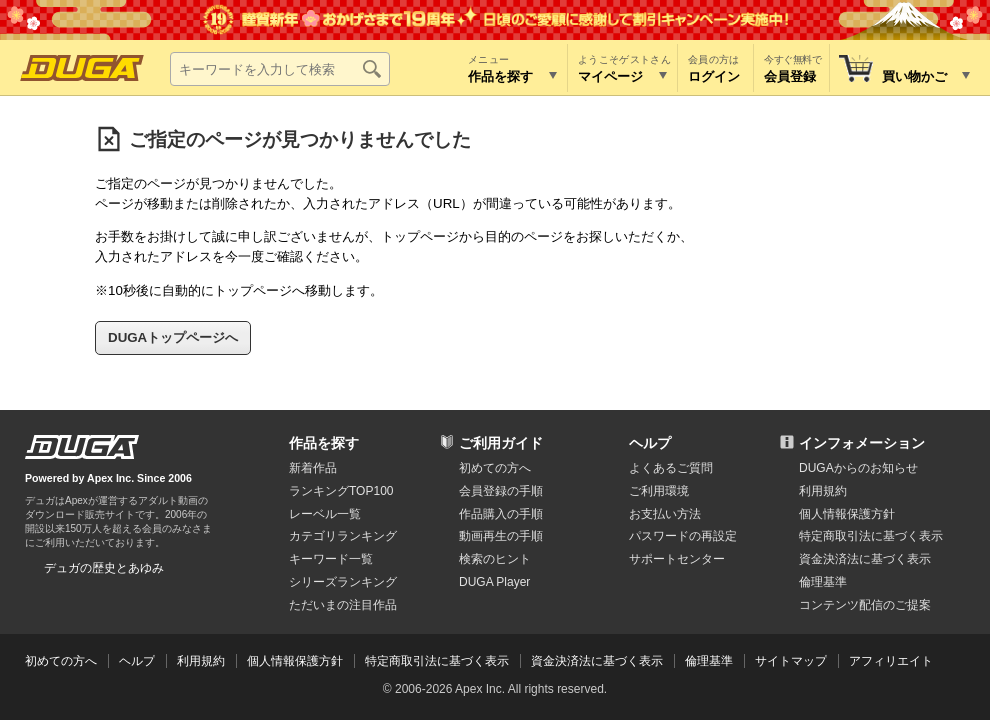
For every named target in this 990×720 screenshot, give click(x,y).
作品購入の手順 (501, 514)
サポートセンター (677, 559)
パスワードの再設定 (683, 536)
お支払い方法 (665, 514)
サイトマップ (791, 661)
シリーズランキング (343, 582)
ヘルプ (650, 443)
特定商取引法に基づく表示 (437, 661)
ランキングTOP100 (341, 491)
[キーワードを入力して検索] (280, 69)
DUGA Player (494, 582)
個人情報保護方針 (847, 514)
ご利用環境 (659, 491)
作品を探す (324, 443)
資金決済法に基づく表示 (597, 661)
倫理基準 (823, 582)
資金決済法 (865, 559)
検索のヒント (495, 559)
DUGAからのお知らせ (858, 468)
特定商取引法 (871, 536)
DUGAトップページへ (173, 337)
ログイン (714, 76)
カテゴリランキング (343, 536)
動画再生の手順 (501, 536)
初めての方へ (495, 468)
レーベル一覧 (325, 514)
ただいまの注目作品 (343, 605)
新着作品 (313, 468)
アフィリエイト (891, 661)
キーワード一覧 (331, 559)
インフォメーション (862, 443)
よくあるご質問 (671, 468)
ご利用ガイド (501, 443)
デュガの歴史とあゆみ (104, 568)
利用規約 (823, 491)
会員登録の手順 (501, 491)
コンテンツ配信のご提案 (865, 605)
